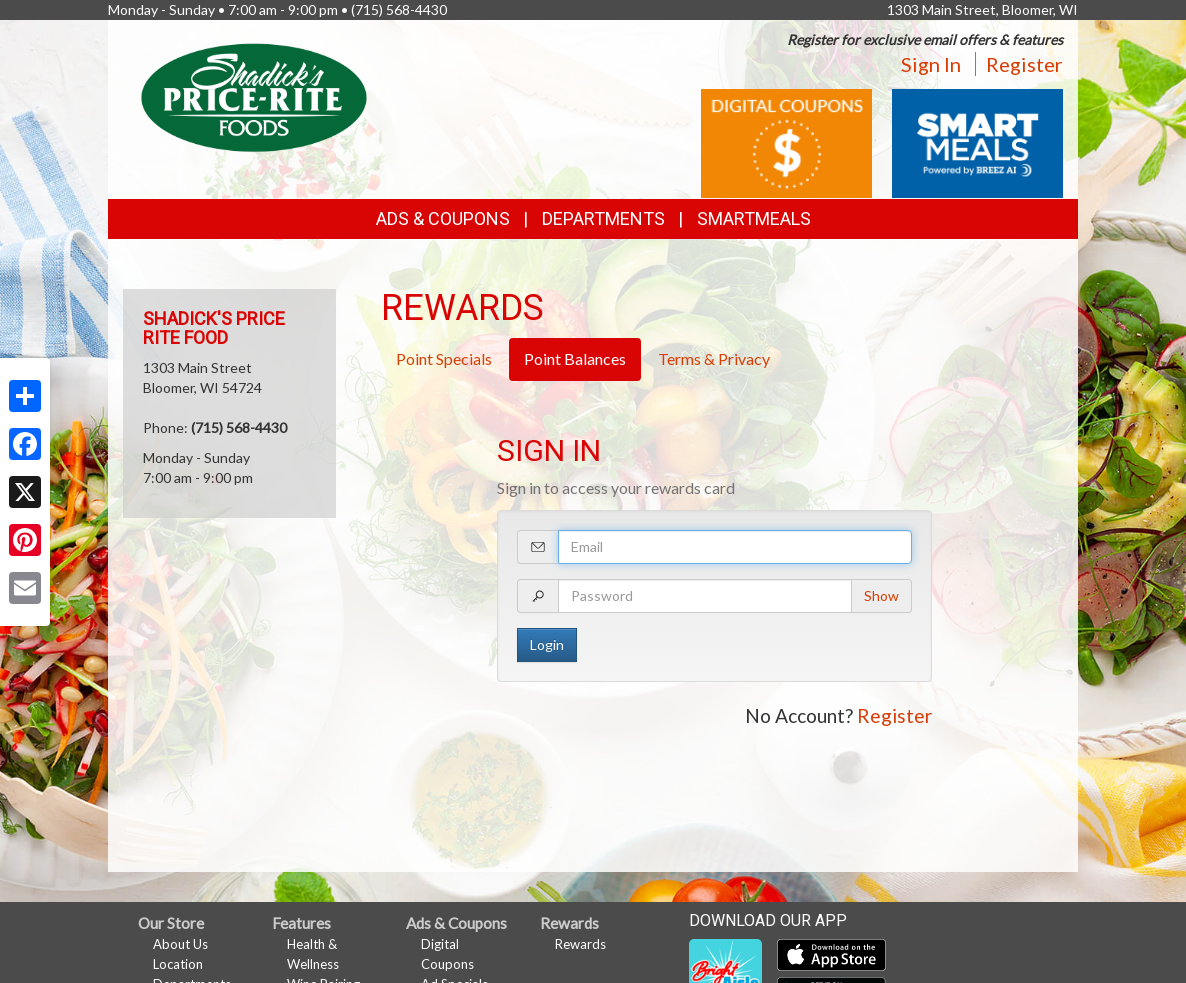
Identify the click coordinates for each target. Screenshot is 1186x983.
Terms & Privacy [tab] (714, 358)
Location (178, 964)
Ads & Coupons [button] (443, 218)
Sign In (931, 64)
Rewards (580, 944)
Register (1024, 64)
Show (881, 595)
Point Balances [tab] (575, 358)
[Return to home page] (254, 95)
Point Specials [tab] (444, 358)
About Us (180, 944)
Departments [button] (603, 218)
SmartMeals (754, 218)
